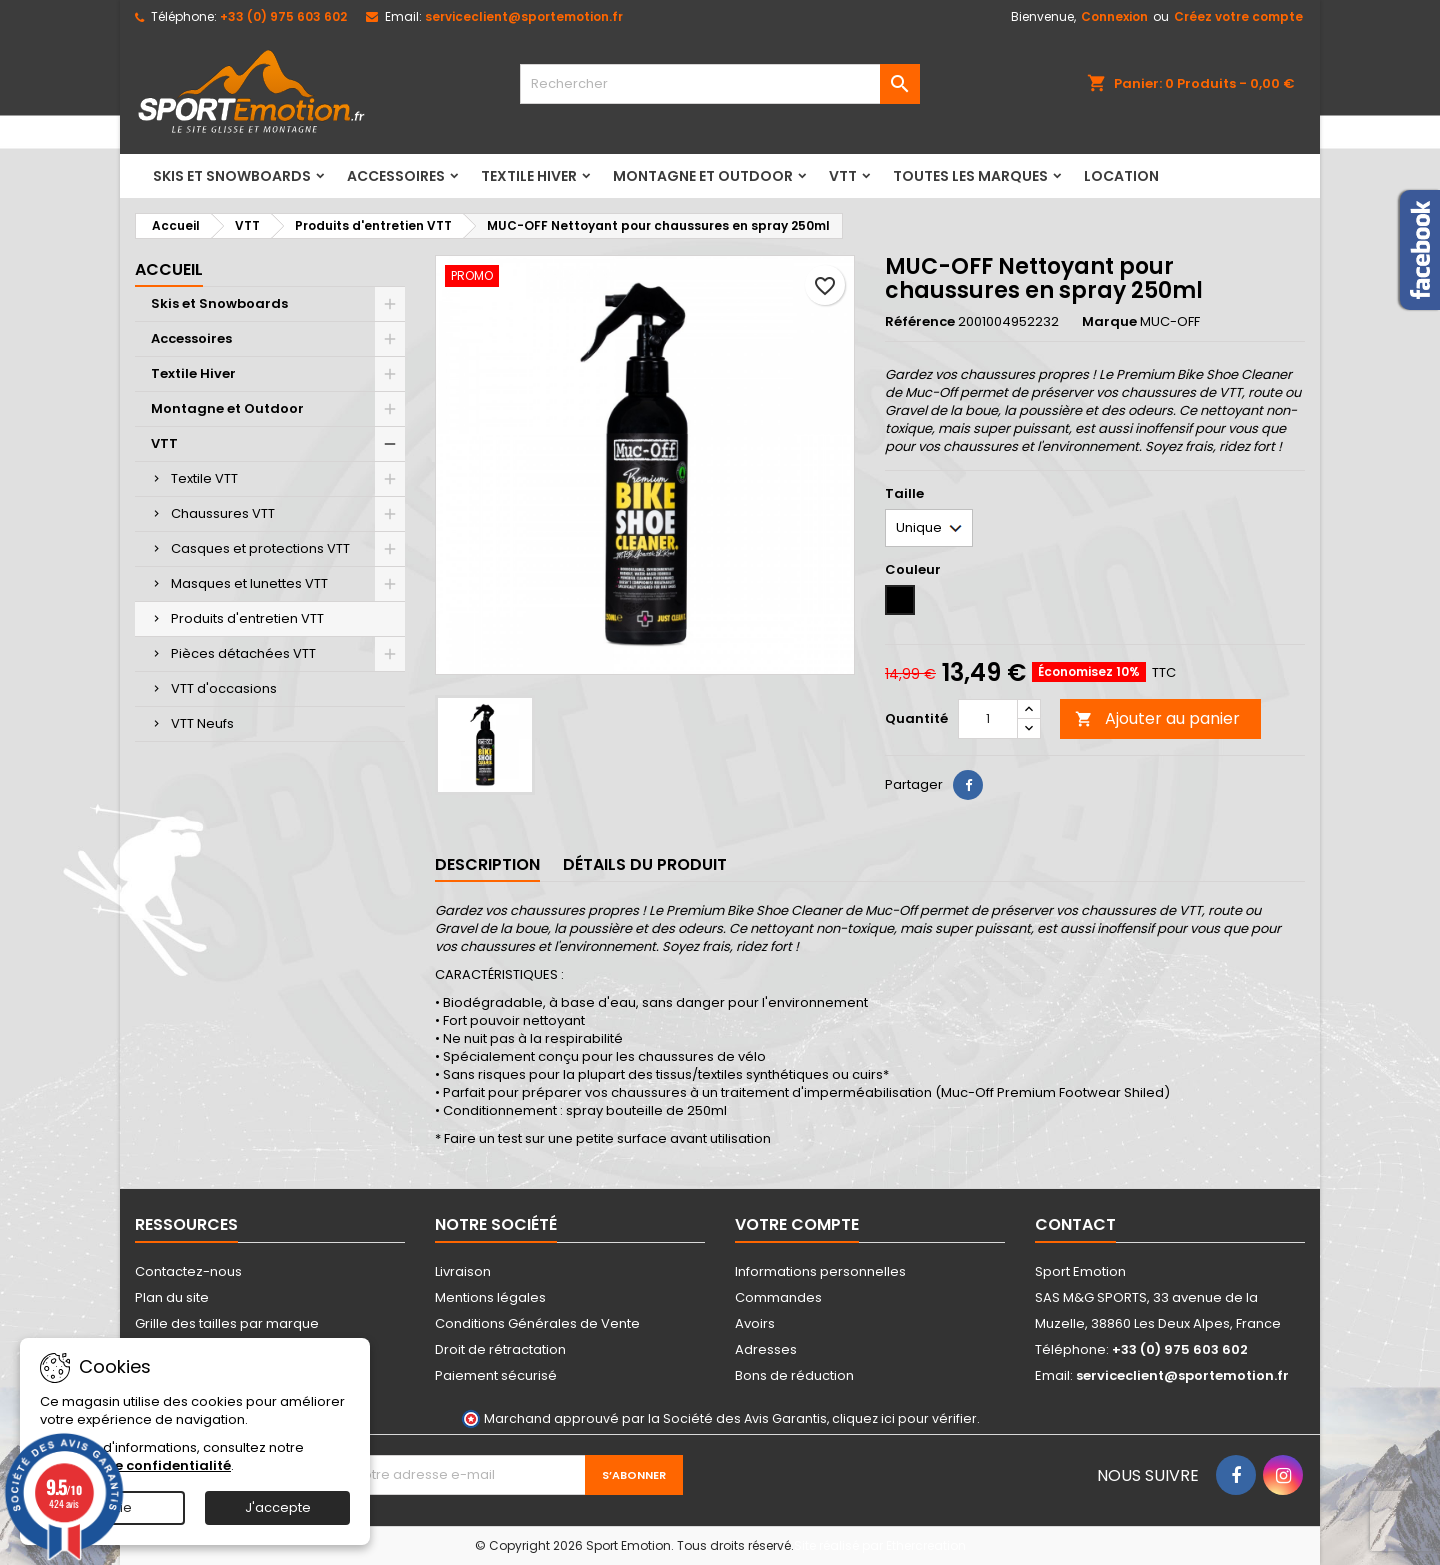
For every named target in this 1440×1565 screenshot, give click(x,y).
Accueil (169, 269)
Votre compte (797, 1224)
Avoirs (755, 1323)
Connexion (1114, 16)
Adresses (766, 1349)
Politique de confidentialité (135, 1465)
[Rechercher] (720, 84)
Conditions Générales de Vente (537, 1323)
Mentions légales (490, 1297)
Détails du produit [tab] (645, 864)
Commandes (778, 1297)
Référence (920, 322)
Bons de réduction (794, 1375)
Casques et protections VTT (260, 548)
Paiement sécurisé (496, 1375)
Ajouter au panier (1157, 718)
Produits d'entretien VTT (247, 618)
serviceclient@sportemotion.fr (524, 16)
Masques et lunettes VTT (249, 583)
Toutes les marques (970, 176)
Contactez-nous (188, 1271)
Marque (1109, 322)
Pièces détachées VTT (243, 653)
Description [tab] (487, 864)
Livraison (463, 1271)
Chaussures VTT (223, 513)
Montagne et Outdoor (703, 176)
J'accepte (278, 1507)
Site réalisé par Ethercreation (880, 1545)
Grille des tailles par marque (227, 1323)
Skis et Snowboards (232, 176)
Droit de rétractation (500, 1349)
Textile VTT (204, 478)
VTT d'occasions (224, 688)
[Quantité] (988, 719)
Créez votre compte (1238, 16)
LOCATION (1121, 176)
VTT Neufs (202, 723)
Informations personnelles (820, 1271)
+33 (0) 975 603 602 (283, 16)
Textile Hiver (529, 176)
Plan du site (172, 1297)
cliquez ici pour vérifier (904, 1418)
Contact (1075, 1224)
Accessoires (396, 176)
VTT (843, 176)
